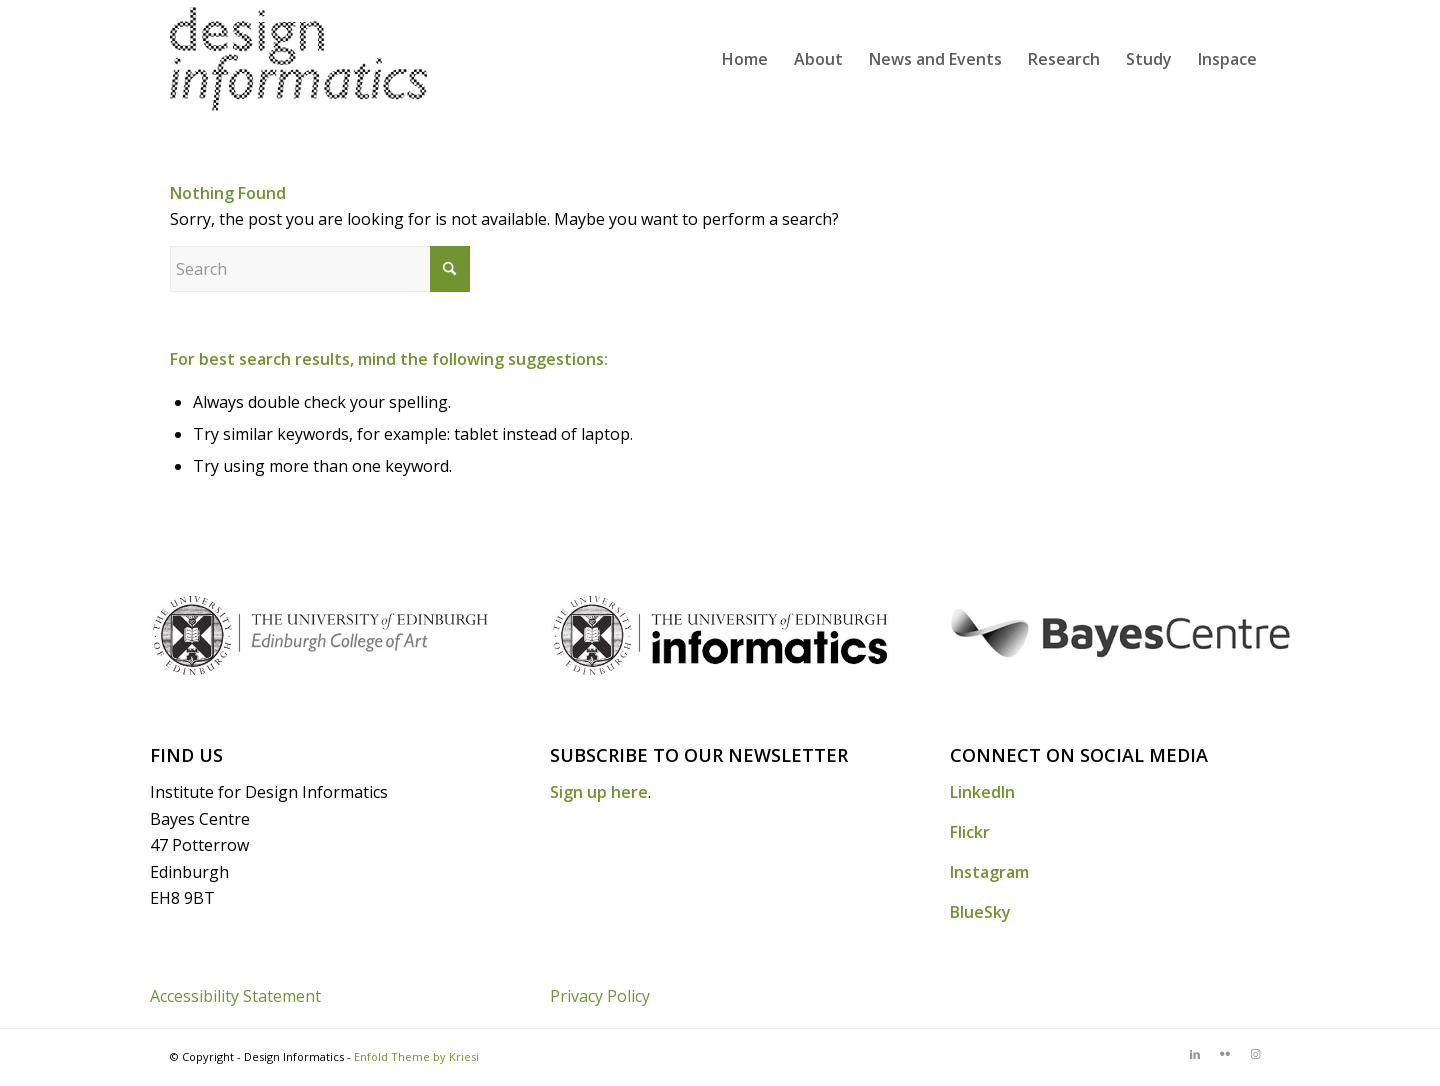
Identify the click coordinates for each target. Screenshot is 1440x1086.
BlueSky (980, 912)
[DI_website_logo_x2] (298, 59)
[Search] (320, 269)
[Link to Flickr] (1225, 1054)
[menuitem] (745, 59)
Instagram (989, 872)
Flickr (970, 832)
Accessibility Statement (235, 996)
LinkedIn (982, 792)
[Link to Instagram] (1255, 1054)
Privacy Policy (600, 996)
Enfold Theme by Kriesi (416, 1056)
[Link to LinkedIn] (1195, 1054)
